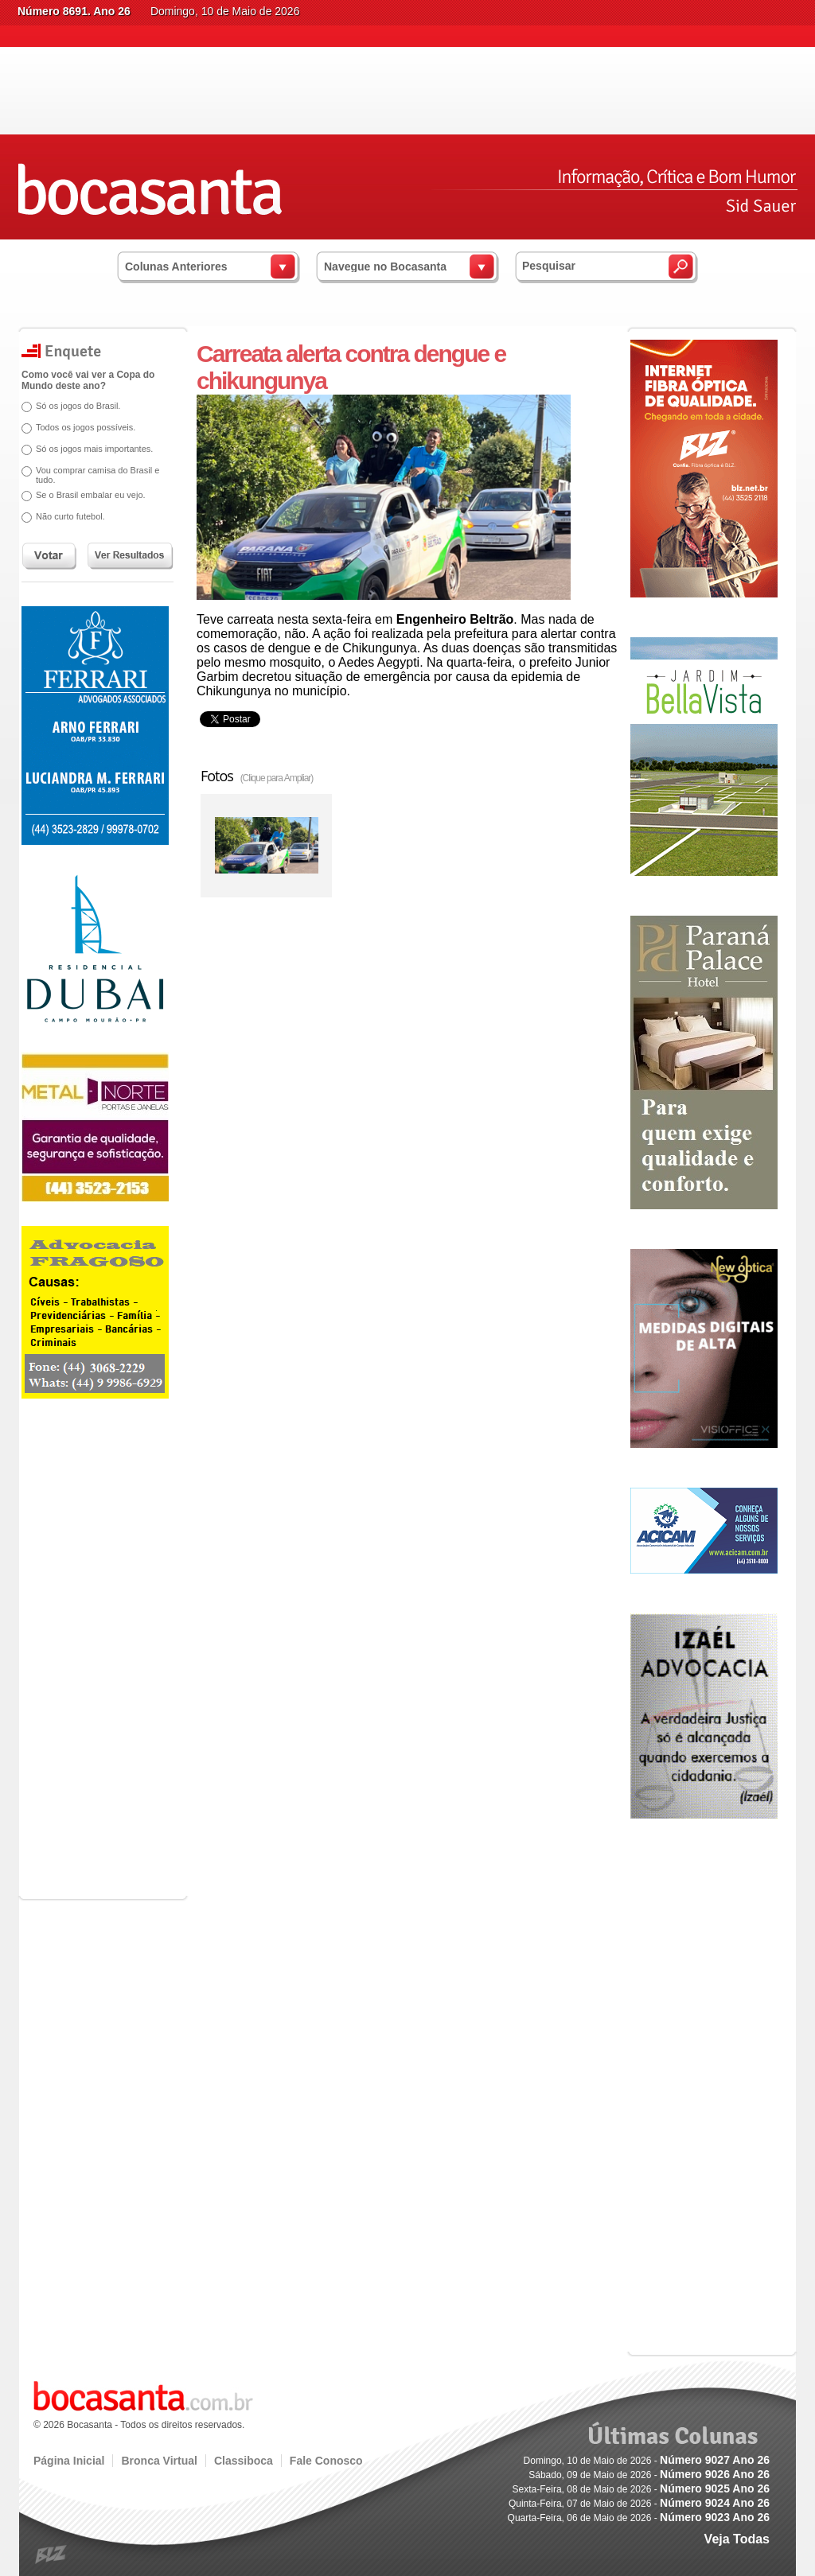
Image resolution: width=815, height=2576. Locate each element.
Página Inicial (68, 2460)
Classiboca (243, 2460)
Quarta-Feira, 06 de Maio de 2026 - (639, 2517)
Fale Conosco (326, 2460)
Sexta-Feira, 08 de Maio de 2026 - (641, 2489)
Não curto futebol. (70, 516)
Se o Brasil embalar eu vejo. (91, 495)
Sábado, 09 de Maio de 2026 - (649, 2475)
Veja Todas (737, 2539)
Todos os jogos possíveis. (85, 427)
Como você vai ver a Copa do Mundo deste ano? (87, 380)
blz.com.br (51, 2554)
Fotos (257, 775)
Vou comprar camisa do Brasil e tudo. (97, 474)
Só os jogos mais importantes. (94, 448)
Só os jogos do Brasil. (78, 406)
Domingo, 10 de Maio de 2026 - (647, 2460)
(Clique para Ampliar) (277, 778)
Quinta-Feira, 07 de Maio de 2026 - (639, 2503)
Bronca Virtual (159, 2460)
